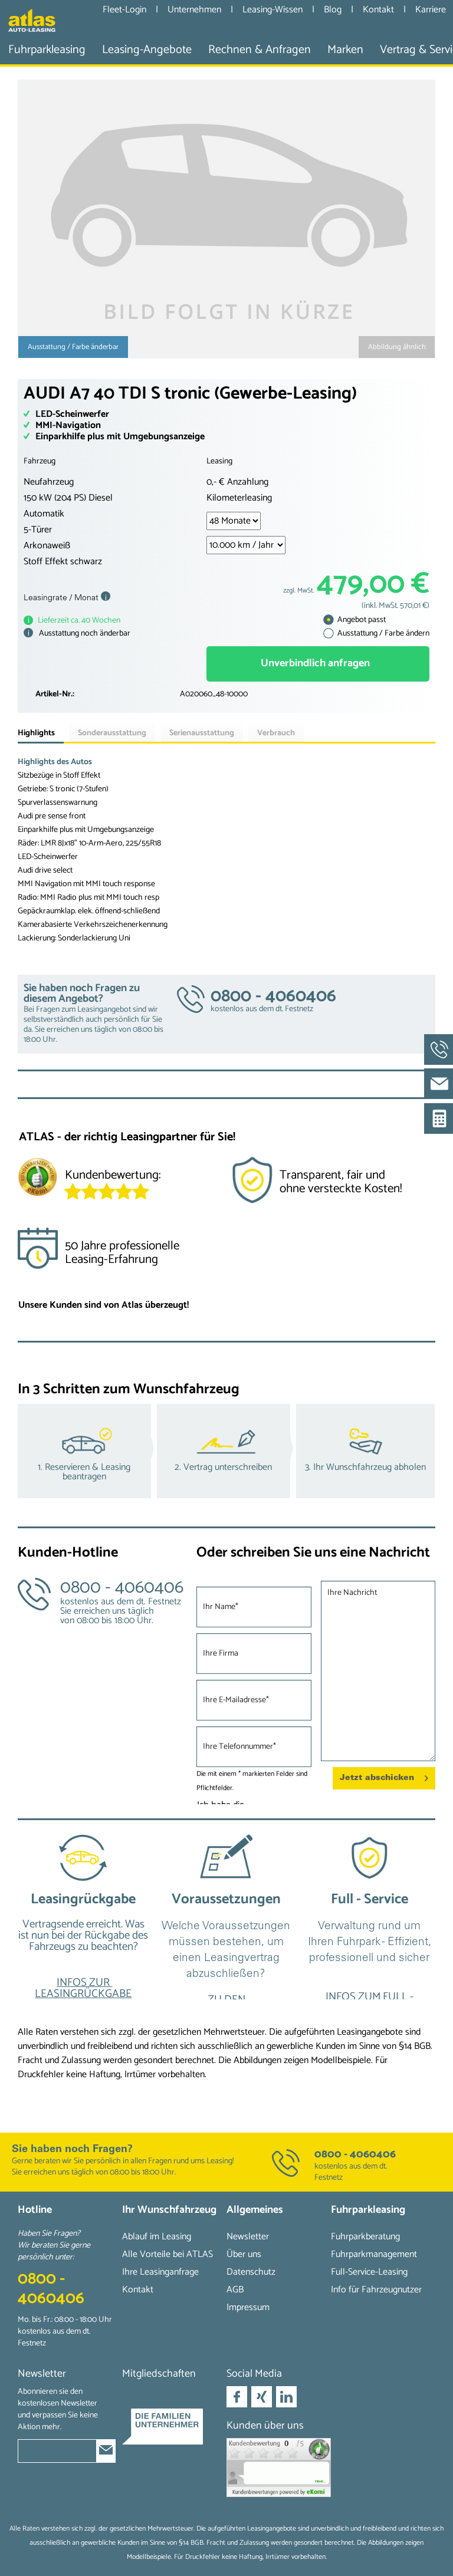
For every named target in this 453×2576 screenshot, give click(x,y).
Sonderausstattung (112, 733)
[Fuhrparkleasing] (47, 49)
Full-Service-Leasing (369, 2272)
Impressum (248, 2307)
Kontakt (379, 10)
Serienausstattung (201, 733)
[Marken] (345, 49)
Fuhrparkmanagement (374, 2254)
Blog (334, 10)
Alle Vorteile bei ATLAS (167, 2254)
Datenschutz (250, 2272)
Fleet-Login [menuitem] (124, 9)
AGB (235, 2290)
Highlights (36, 733)
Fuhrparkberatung (365, 2237)
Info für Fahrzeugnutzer (376, 2290)
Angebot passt (354, 620)
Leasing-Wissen (273, 10)
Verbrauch (276, 733)
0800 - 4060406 (355, 2154)
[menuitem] (47, 49)
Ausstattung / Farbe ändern (376, 633)
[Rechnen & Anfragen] (259, 49)
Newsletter (247, 2237)
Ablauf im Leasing (156, 2237)
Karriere (430, 10)
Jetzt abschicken (384, 1775)
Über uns (243, 2254)
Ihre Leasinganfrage (160, 2272)
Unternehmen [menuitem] (194, 9)
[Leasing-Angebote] (147, 49)
